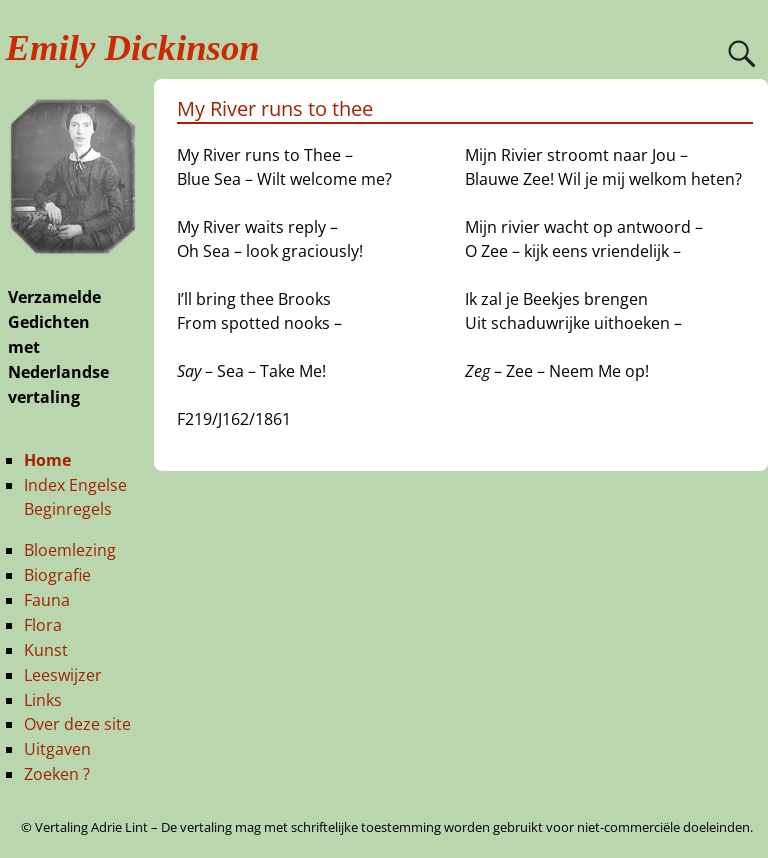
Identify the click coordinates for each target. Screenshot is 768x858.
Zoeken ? (57, 774)
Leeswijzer (63, 675)
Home (47, 460)
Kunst (46, 650)
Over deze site (77, 724)
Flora (43, 625)
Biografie (57, 575)
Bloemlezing (70, 550)
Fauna (47, 600)
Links (43, 700)
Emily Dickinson (133, 47)
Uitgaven (57, 749)
